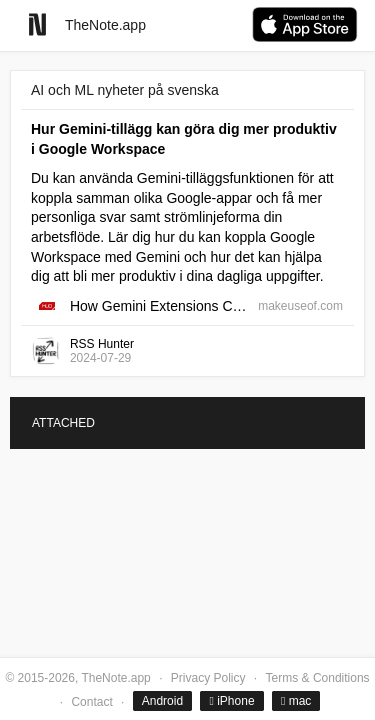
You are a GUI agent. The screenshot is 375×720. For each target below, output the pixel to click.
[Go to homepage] (37, 24)
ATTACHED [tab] (63, 423)
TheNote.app (105, 25)
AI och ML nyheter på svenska (125, 90)
